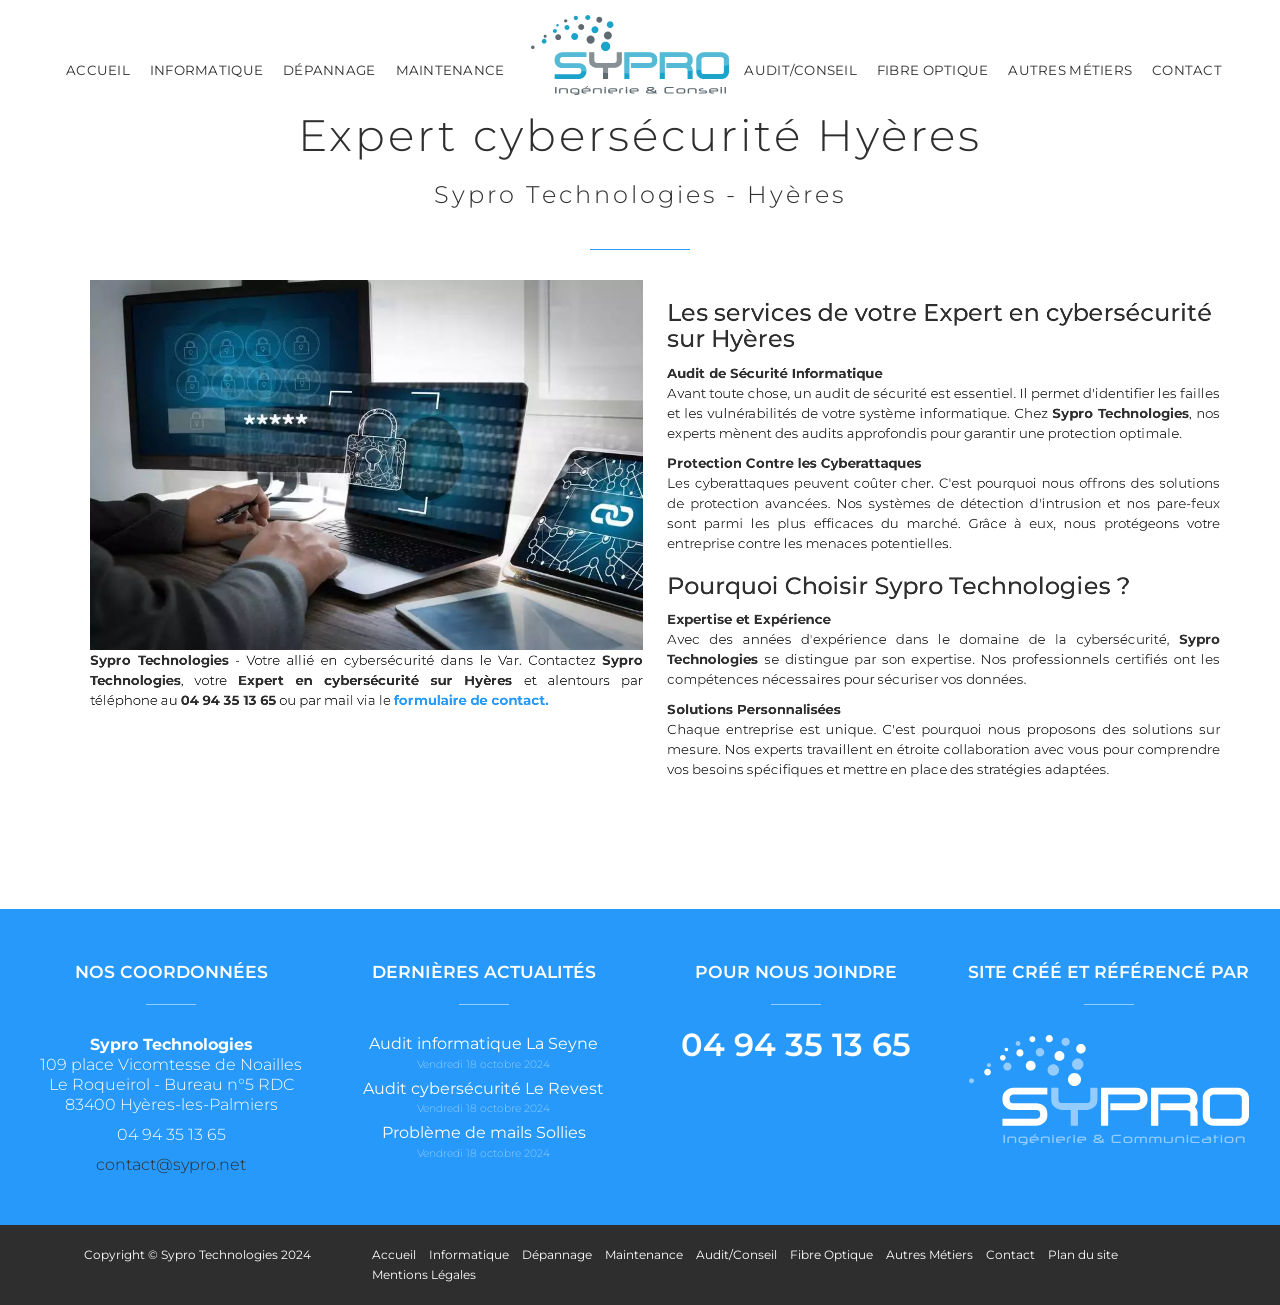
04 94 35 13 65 (796, 1044)
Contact (1187, 70)
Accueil (98, 70)
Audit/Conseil (800, 70)
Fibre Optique (932, 70)
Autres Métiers (1070, 70)
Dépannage (329, 70)
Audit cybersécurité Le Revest (483, 1088)
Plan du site (1083, 1254)
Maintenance (450, 70)
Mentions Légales (424, 1274)
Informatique (206, 70)
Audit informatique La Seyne (483, 1043)
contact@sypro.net (171, 1164)
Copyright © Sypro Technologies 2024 (197, 1254)
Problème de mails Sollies (484, 1132)
